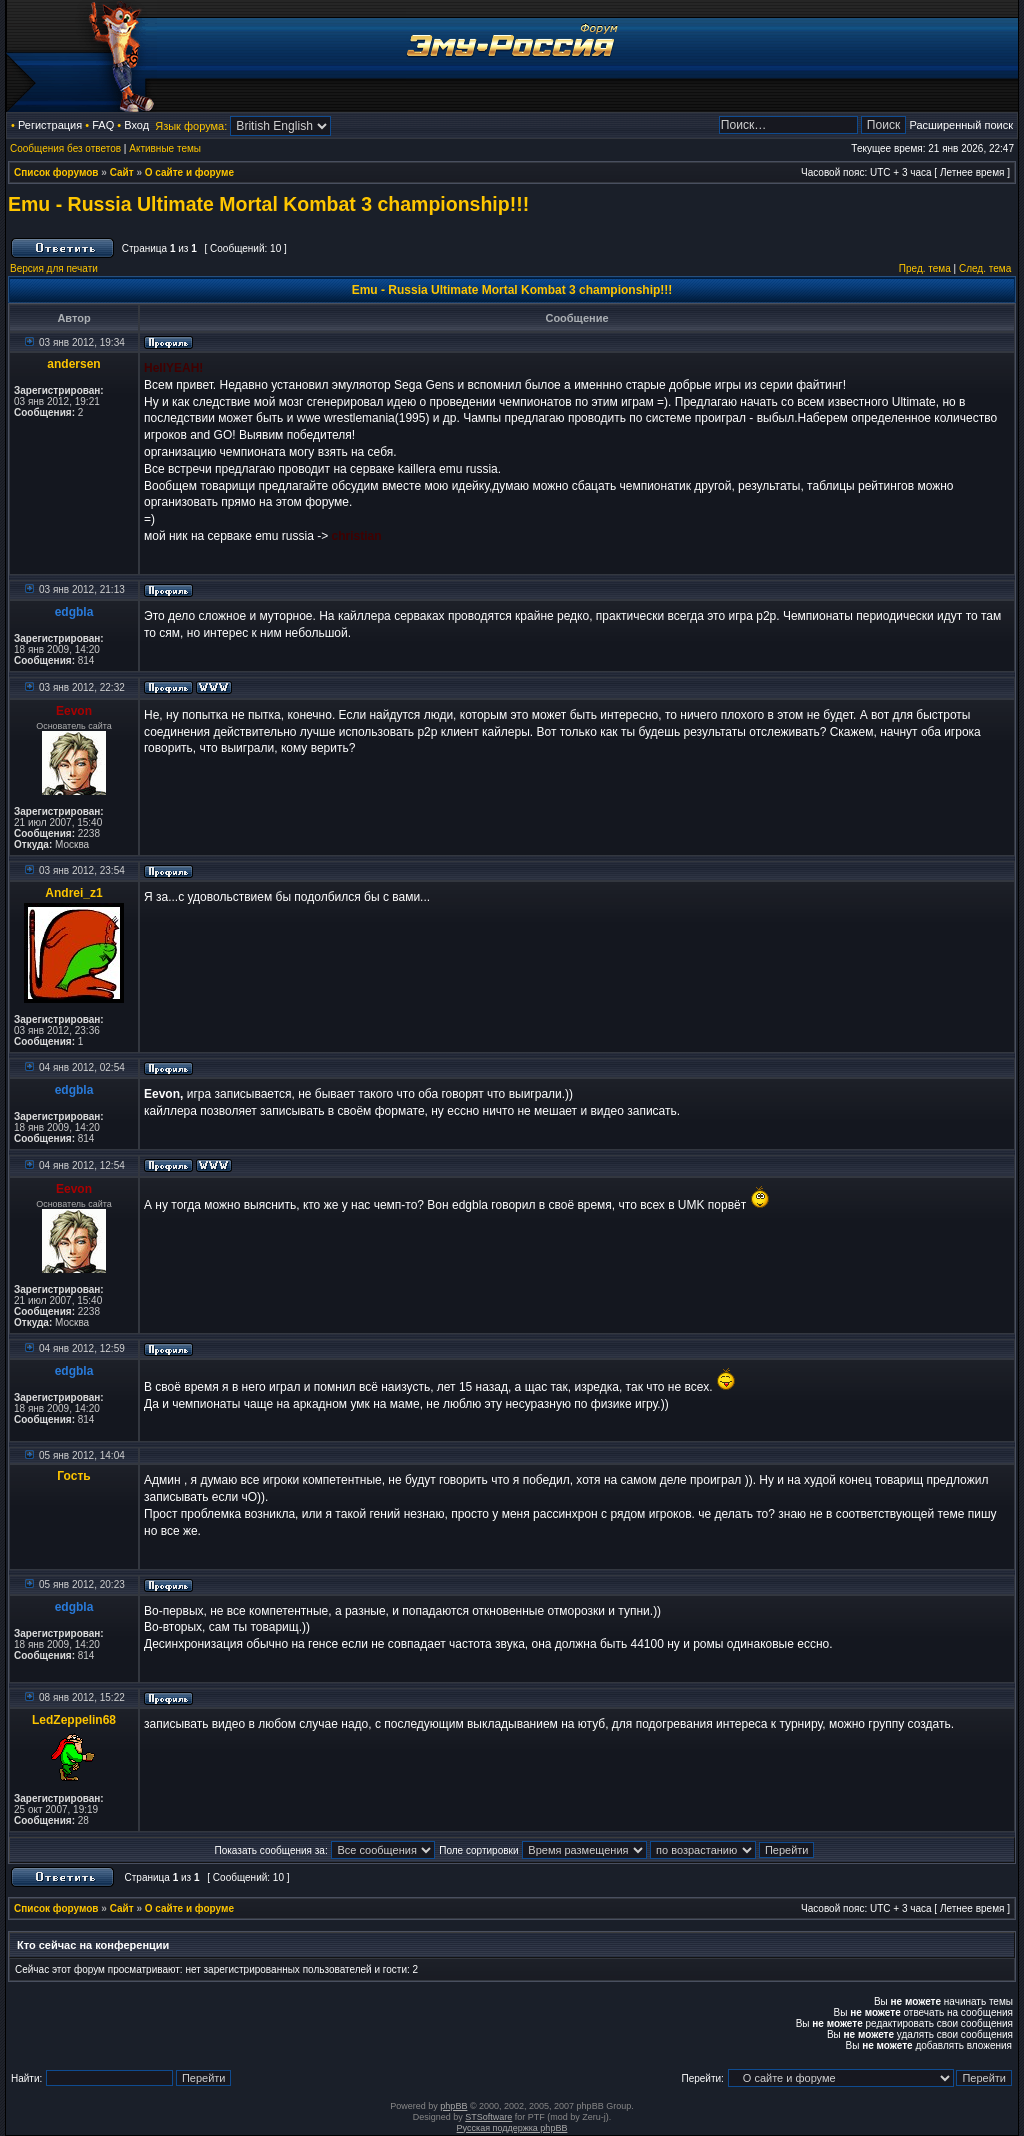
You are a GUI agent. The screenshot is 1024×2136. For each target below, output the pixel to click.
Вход (136, 125)
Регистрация (50, 125)
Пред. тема (925, 268)
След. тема (985, 268)
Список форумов (56, 172)
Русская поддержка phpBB (512, 2128)
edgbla (74, 612)
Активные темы (165, 148)
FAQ (103, 125)
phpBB (453, 2106)
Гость (73, 1476)
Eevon (74, 711)
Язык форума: (191, 126)
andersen (73, 364)
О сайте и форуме (189, 172)
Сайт (122, 172)
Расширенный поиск (961, 125)
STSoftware (488, 2117)
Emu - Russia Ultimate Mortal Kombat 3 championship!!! (268, 204)
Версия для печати (54, 268)
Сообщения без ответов (65, 148)
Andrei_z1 (73, 893)
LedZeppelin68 (74, 1720)
